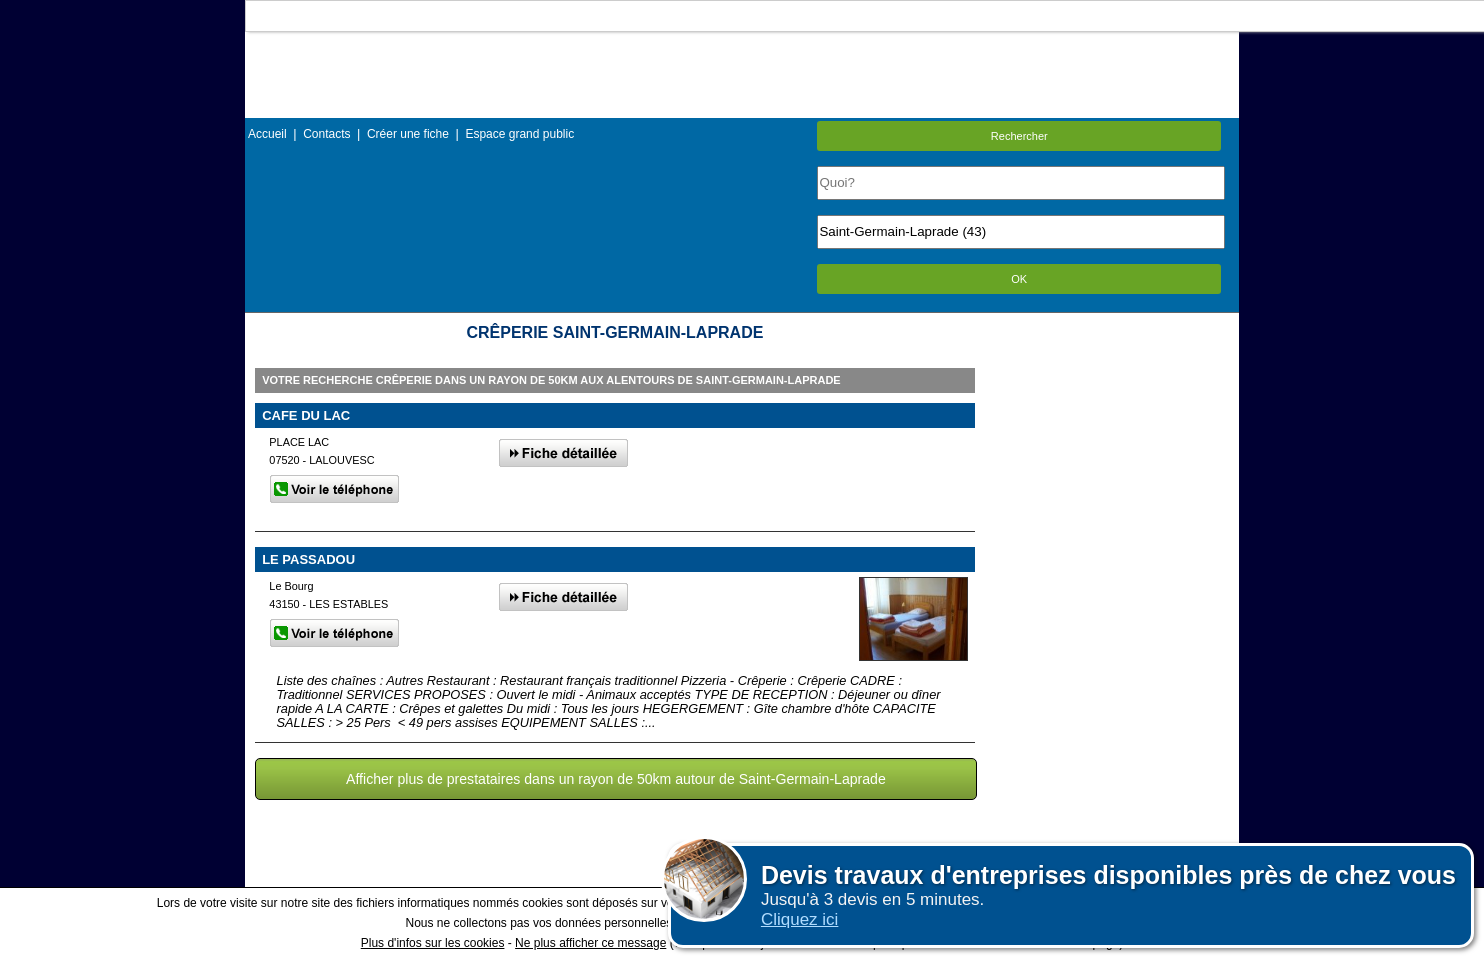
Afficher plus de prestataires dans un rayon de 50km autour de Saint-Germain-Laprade (616, 779)
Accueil (267, 134)
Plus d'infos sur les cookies (433, 943)
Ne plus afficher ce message (590, 943)
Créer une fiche (408, 134)
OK (1019, 279)
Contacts (326, 134)
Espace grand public (519, 134)
